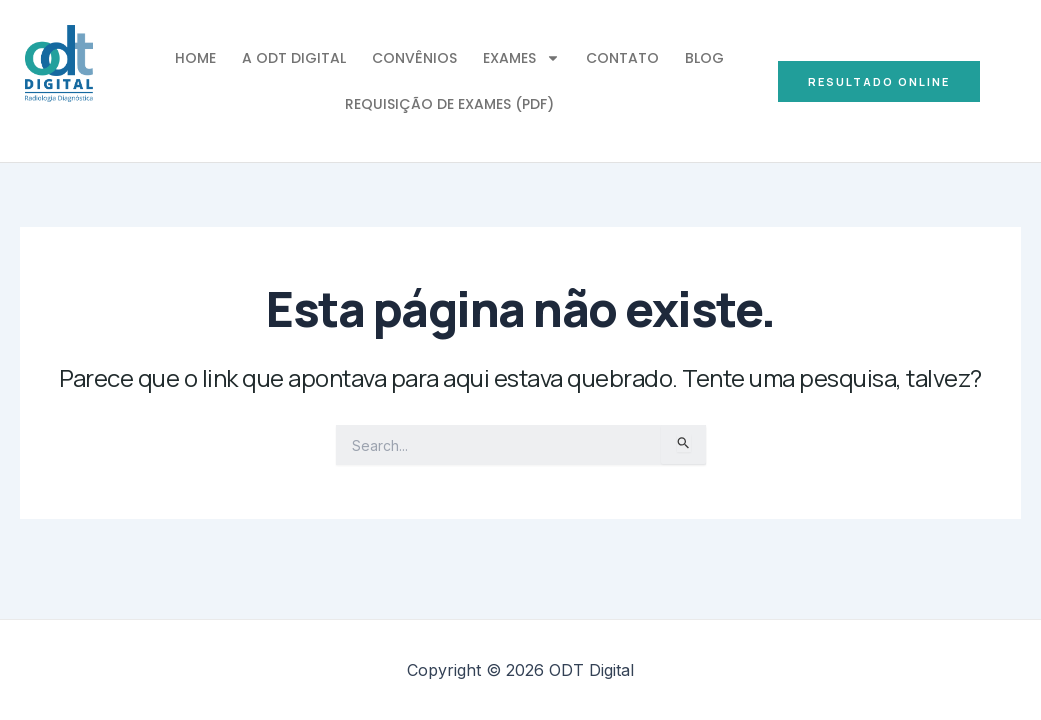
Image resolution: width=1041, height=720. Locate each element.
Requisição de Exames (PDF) (449, 104)
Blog (704, 58)
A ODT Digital (294, 58)
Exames (521, 58)
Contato (622, 58)
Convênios (414, 58)
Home (195, 58)
